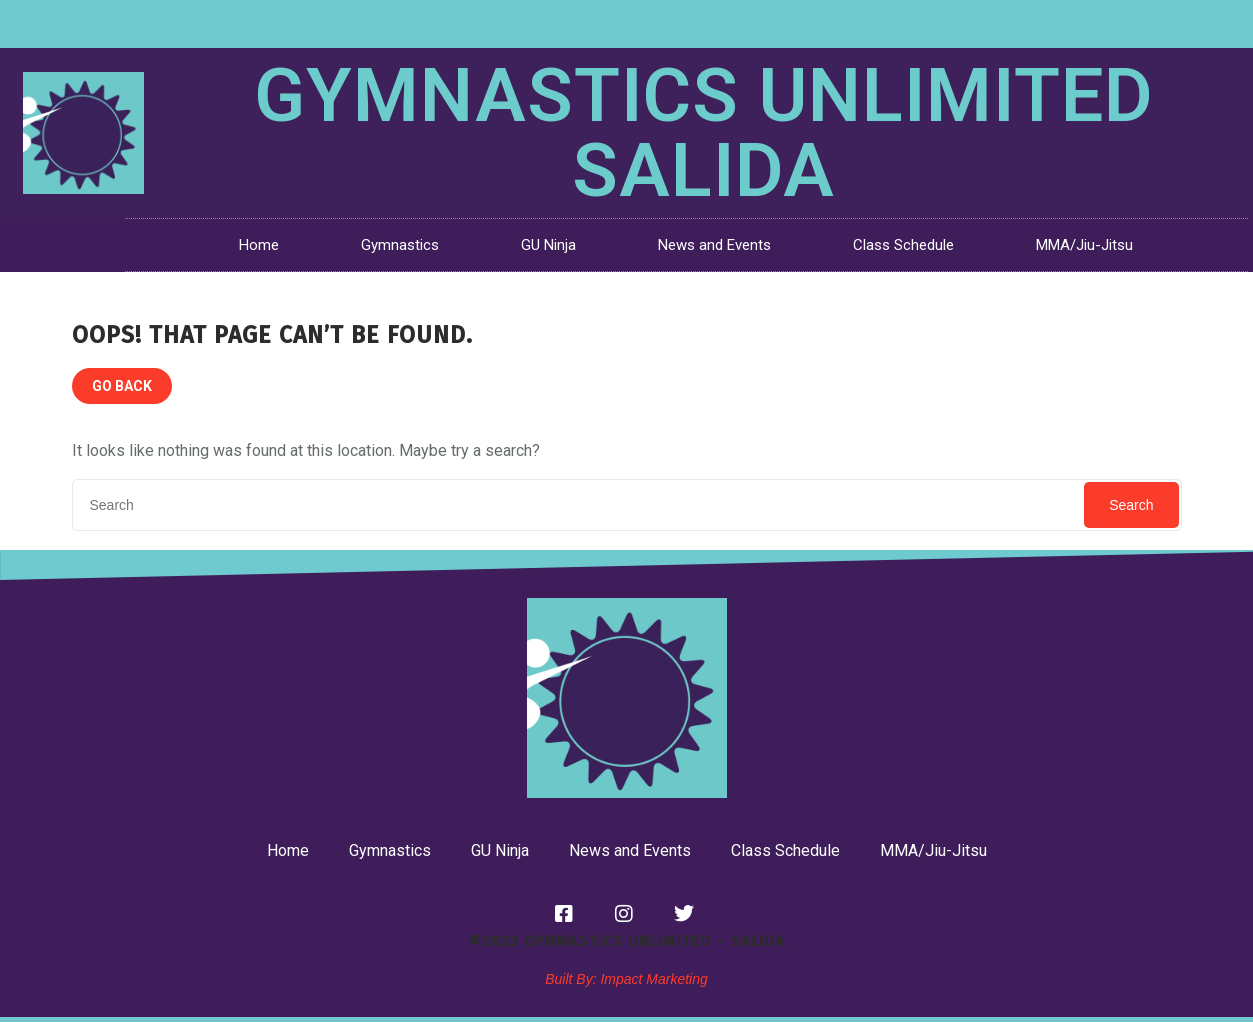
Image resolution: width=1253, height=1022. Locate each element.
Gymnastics (400, 245)
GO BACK (122, 386)
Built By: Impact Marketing (626, 979)
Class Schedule (903, 245)
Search (1131, 505)
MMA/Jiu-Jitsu (1084, 245)
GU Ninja (548, 245)
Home (259, 245)
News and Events (714, 245)
